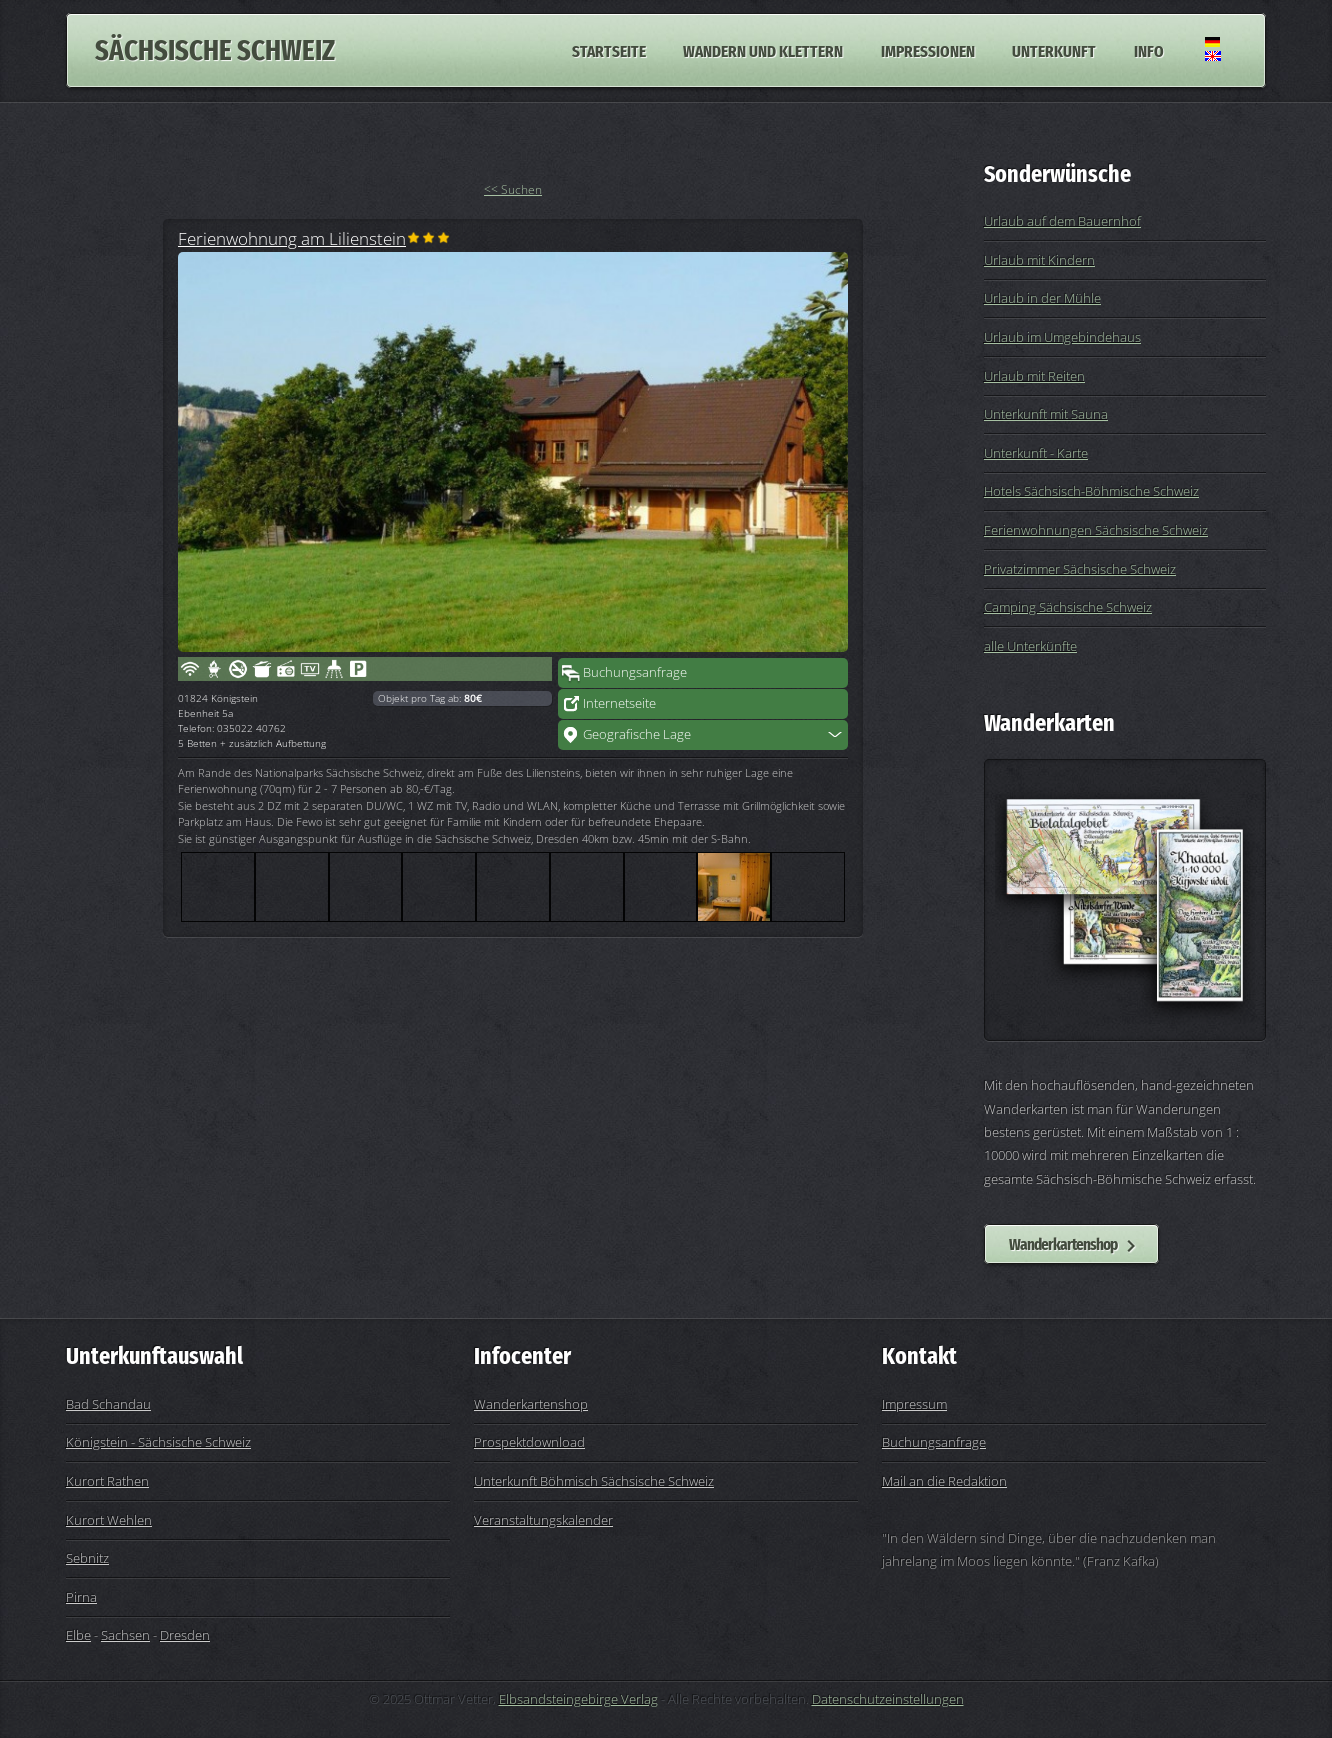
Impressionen (928, 50)
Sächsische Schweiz (215, 50)
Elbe (78, 1635)
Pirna (81, 1597)
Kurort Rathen (107, 1481)
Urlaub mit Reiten (1034, 376)
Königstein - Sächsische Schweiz (158, 1442)
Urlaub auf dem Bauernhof (1062, 221)
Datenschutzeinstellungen (888, 1699)
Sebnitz (87, 1558)
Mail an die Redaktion (944, 1481)
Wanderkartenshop (1063, 1244)
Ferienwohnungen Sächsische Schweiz (1096, 530)
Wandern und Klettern (763, 50)
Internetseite (619, 703)
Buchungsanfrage (635, 672)
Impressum (914, 1404)
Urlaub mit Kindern (1039, 260)
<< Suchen (513, 189)
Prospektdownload (529, 1442)
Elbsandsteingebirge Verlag (578, 1699)
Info (1149, 50)
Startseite (609, 50)
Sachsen (125, 1635)
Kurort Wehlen (109, 1520)
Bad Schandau (108, 1404)
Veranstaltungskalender (543, 1520)
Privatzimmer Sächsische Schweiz (1080, 569)
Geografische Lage (637, 734)
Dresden (185, 1635)
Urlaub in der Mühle (1042, 298)
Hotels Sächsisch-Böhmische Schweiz (1091, 491)
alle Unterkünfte (1030, 646)
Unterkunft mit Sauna (1046, 414)
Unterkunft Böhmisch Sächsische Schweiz (594, 1481)
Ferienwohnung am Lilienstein (292, 238)
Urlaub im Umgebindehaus (1062, 337)
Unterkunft (1054, 50)
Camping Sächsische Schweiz (1068, 607)
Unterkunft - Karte (1036, 453)
